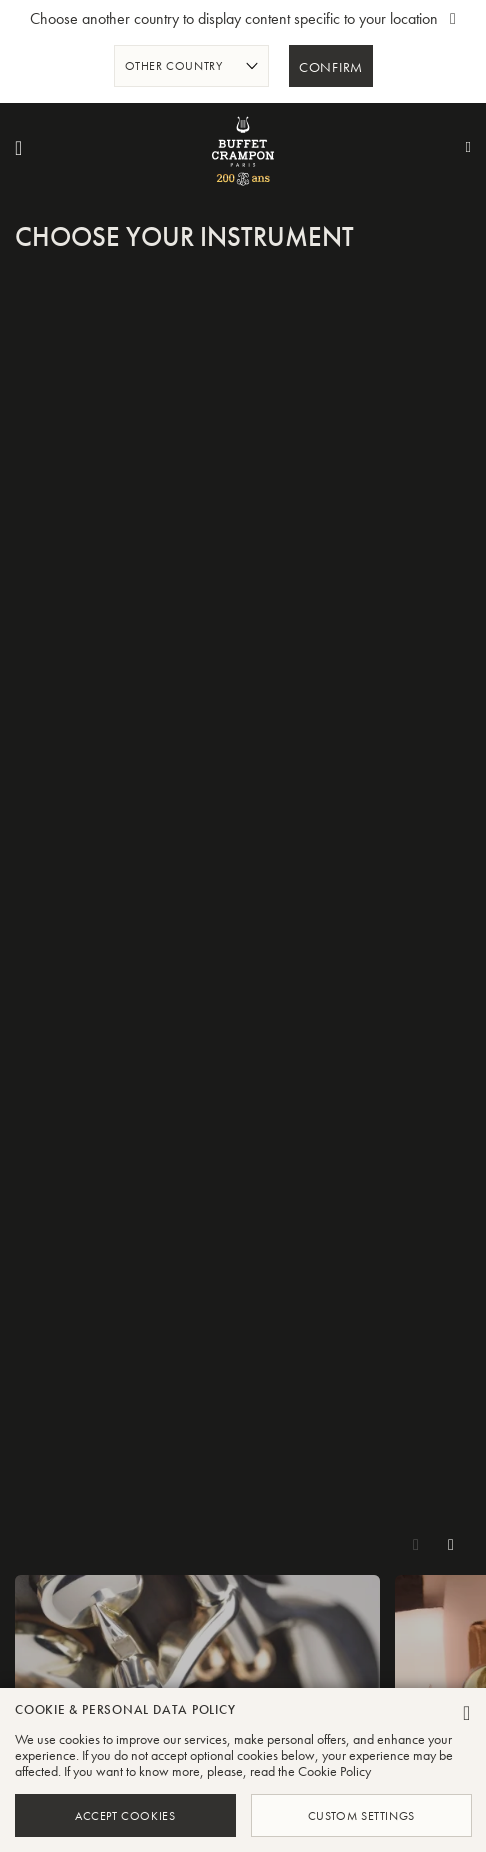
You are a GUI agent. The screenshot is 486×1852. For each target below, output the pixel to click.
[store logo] (243, 148)
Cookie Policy (334, 1771)
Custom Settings (360, 1815)
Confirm (331, 68)
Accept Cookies (125, 1815)
